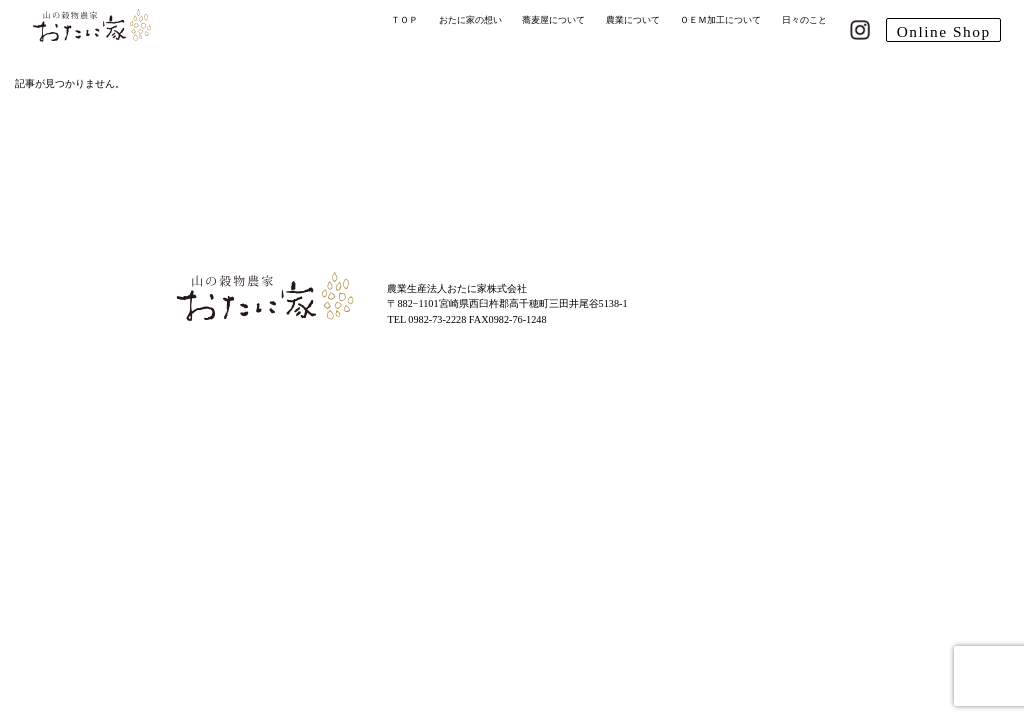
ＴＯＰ (404, 20)
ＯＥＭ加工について (720, 20)
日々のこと (804, 20)
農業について (633, 20)
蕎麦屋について (553, 20)
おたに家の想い (470, 20)
